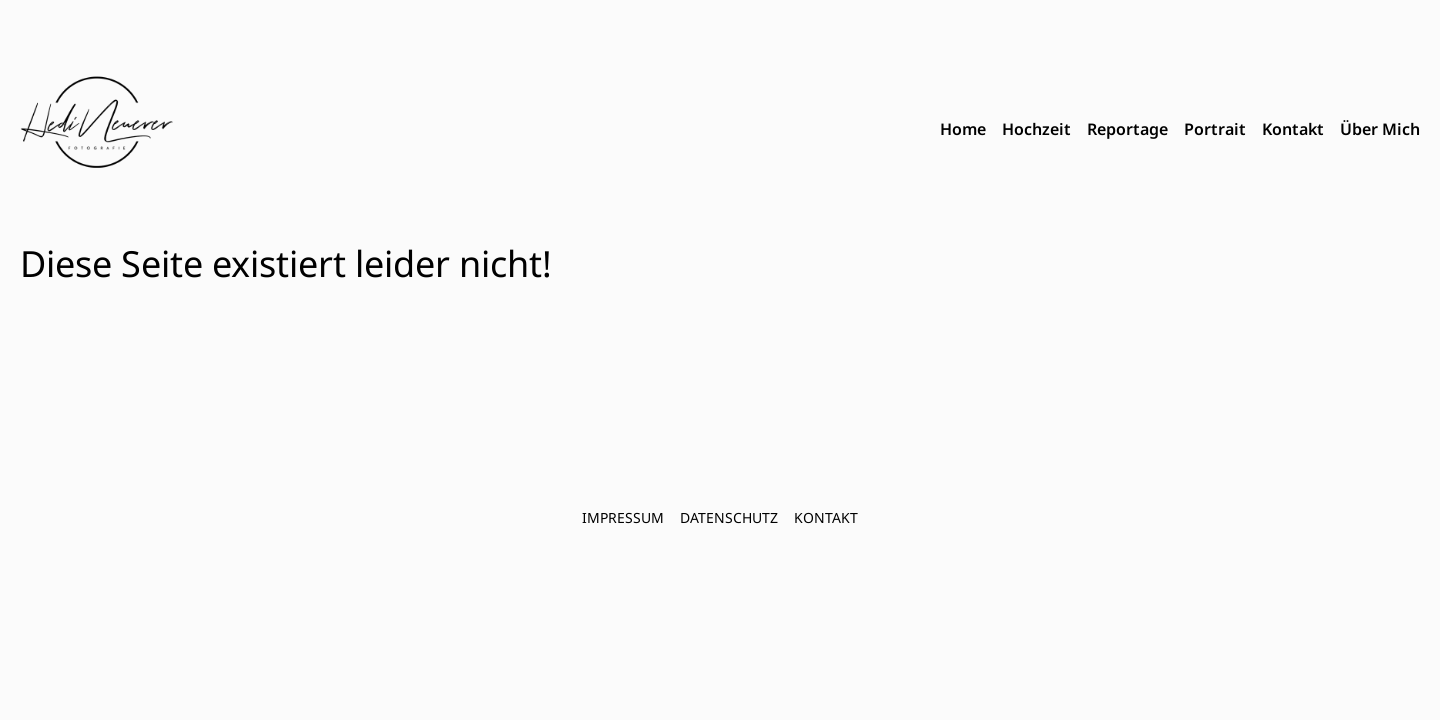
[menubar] (1180, 130)
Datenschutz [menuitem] (729, 517)
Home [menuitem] (963, 129)
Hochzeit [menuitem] (1036, 129)
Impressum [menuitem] (623, 517)
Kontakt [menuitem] (1293, 129)
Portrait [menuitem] (1215, 129)
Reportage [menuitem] (1127, 129)
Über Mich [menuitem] (1380, 129)
